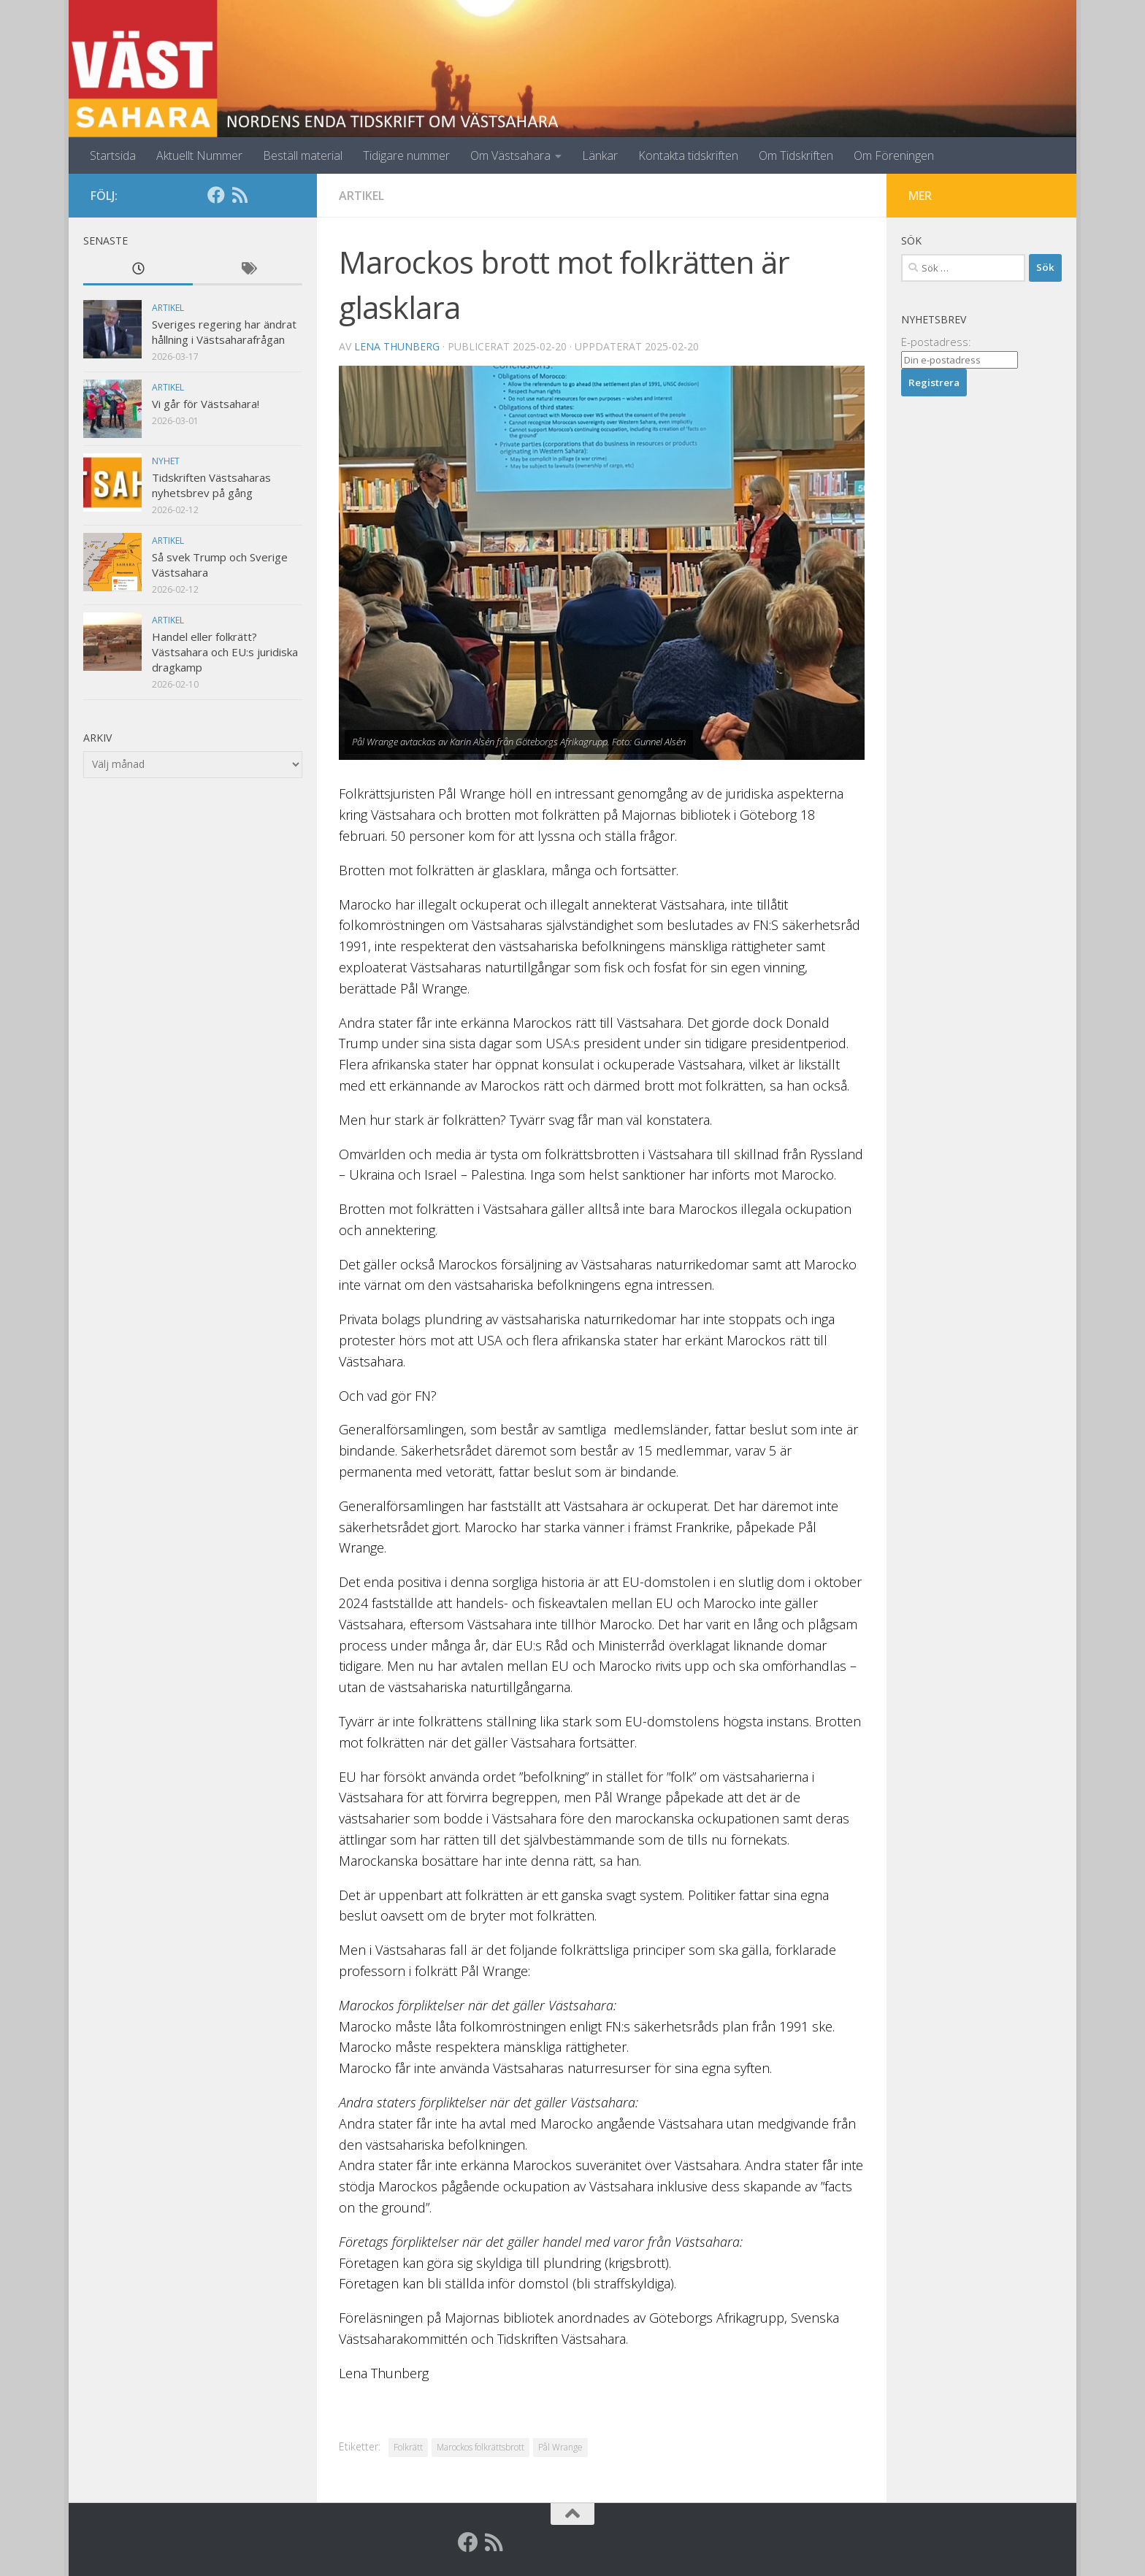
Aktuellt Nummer (199, 155)
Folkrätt (408, 2447)
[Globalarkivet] (263, 195)
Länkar (600, 155)
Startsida (113, 155)
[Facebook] (216, 195)
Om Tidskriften (796, 155)
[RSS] (239, 195)
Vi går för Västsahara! (205, 403)
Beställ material (302, 155)
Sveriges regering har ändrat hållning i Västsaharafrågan (224, 332)
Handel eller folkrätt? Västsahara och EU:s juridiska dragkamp (225, 651)
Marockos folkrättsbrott (480, 2447)
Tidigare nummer (406, 155)
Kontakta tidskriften (688, 155)
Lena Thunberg (397, 346)
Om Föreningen (894, 155)
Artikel (361, 196)
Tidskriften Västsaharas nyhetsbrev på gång (211, 485)
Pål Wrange (560, 2447)
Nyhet (166, 461)
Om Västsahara (510, 155)
